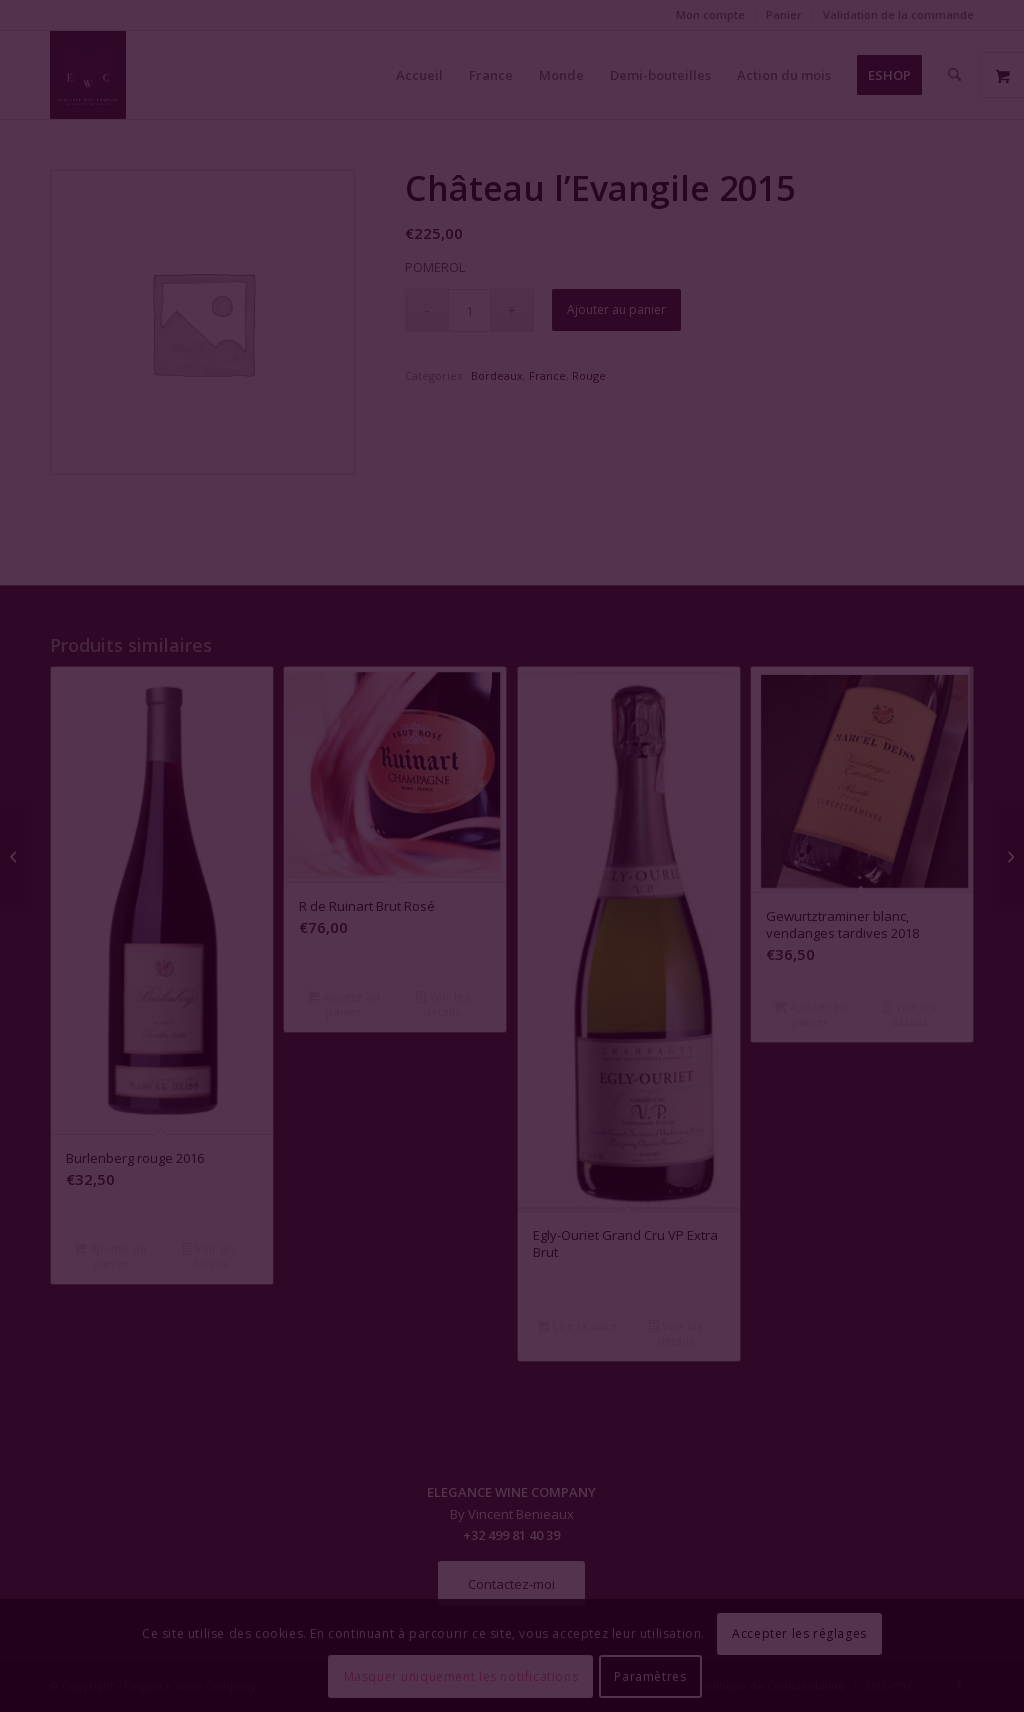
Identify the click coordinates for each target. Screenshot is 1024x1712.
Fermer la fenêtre (512, 1038)
